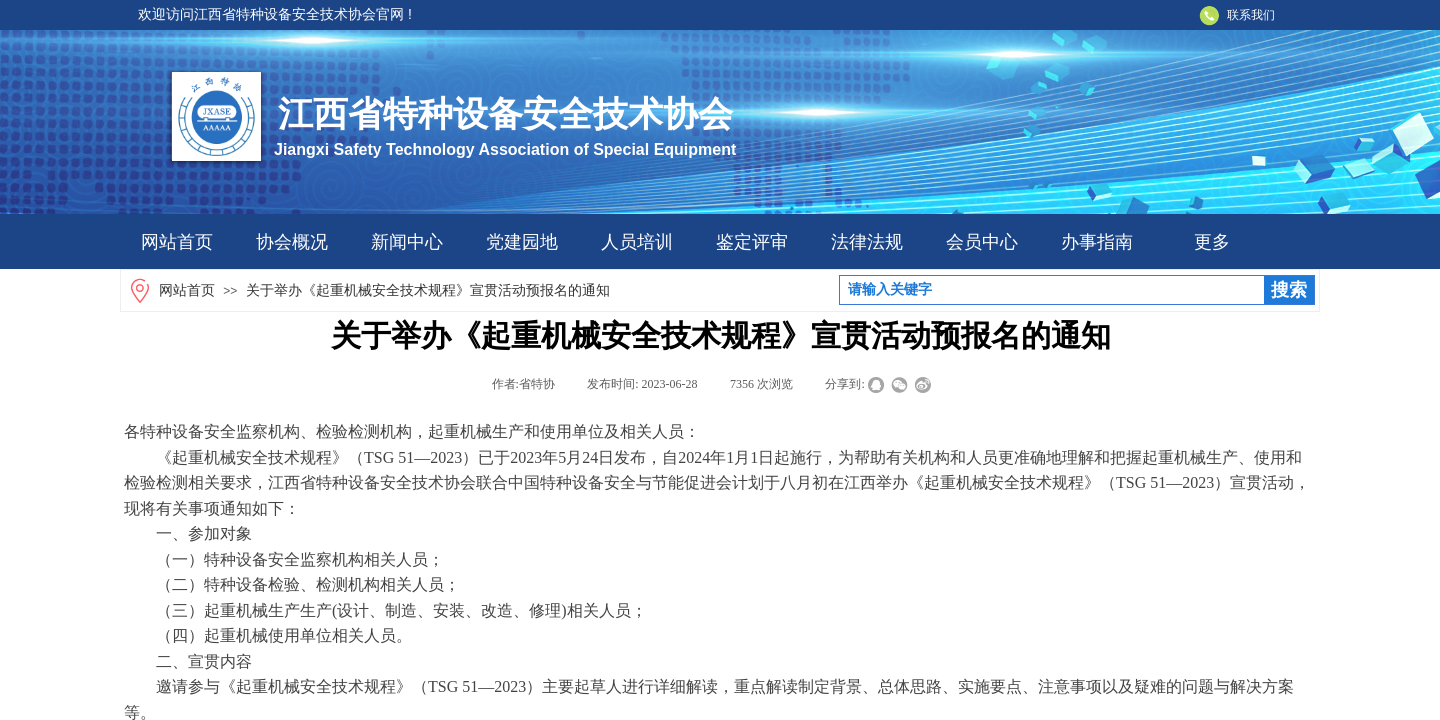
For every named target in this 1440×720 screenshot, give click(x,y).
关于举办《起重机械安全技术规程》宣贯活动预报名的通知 (428, 290)
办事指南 (1097, 242)
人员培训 (637, 242)
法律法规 (867, 242)
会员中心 (982, 242)
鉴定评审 (752, 242)
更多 (1212, 242)
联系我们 (1251, 15)
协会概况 (292, 242)
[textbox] (1052, 290)
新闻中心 (407, 242)
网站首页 (177, 242)
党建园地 (522, 242)
